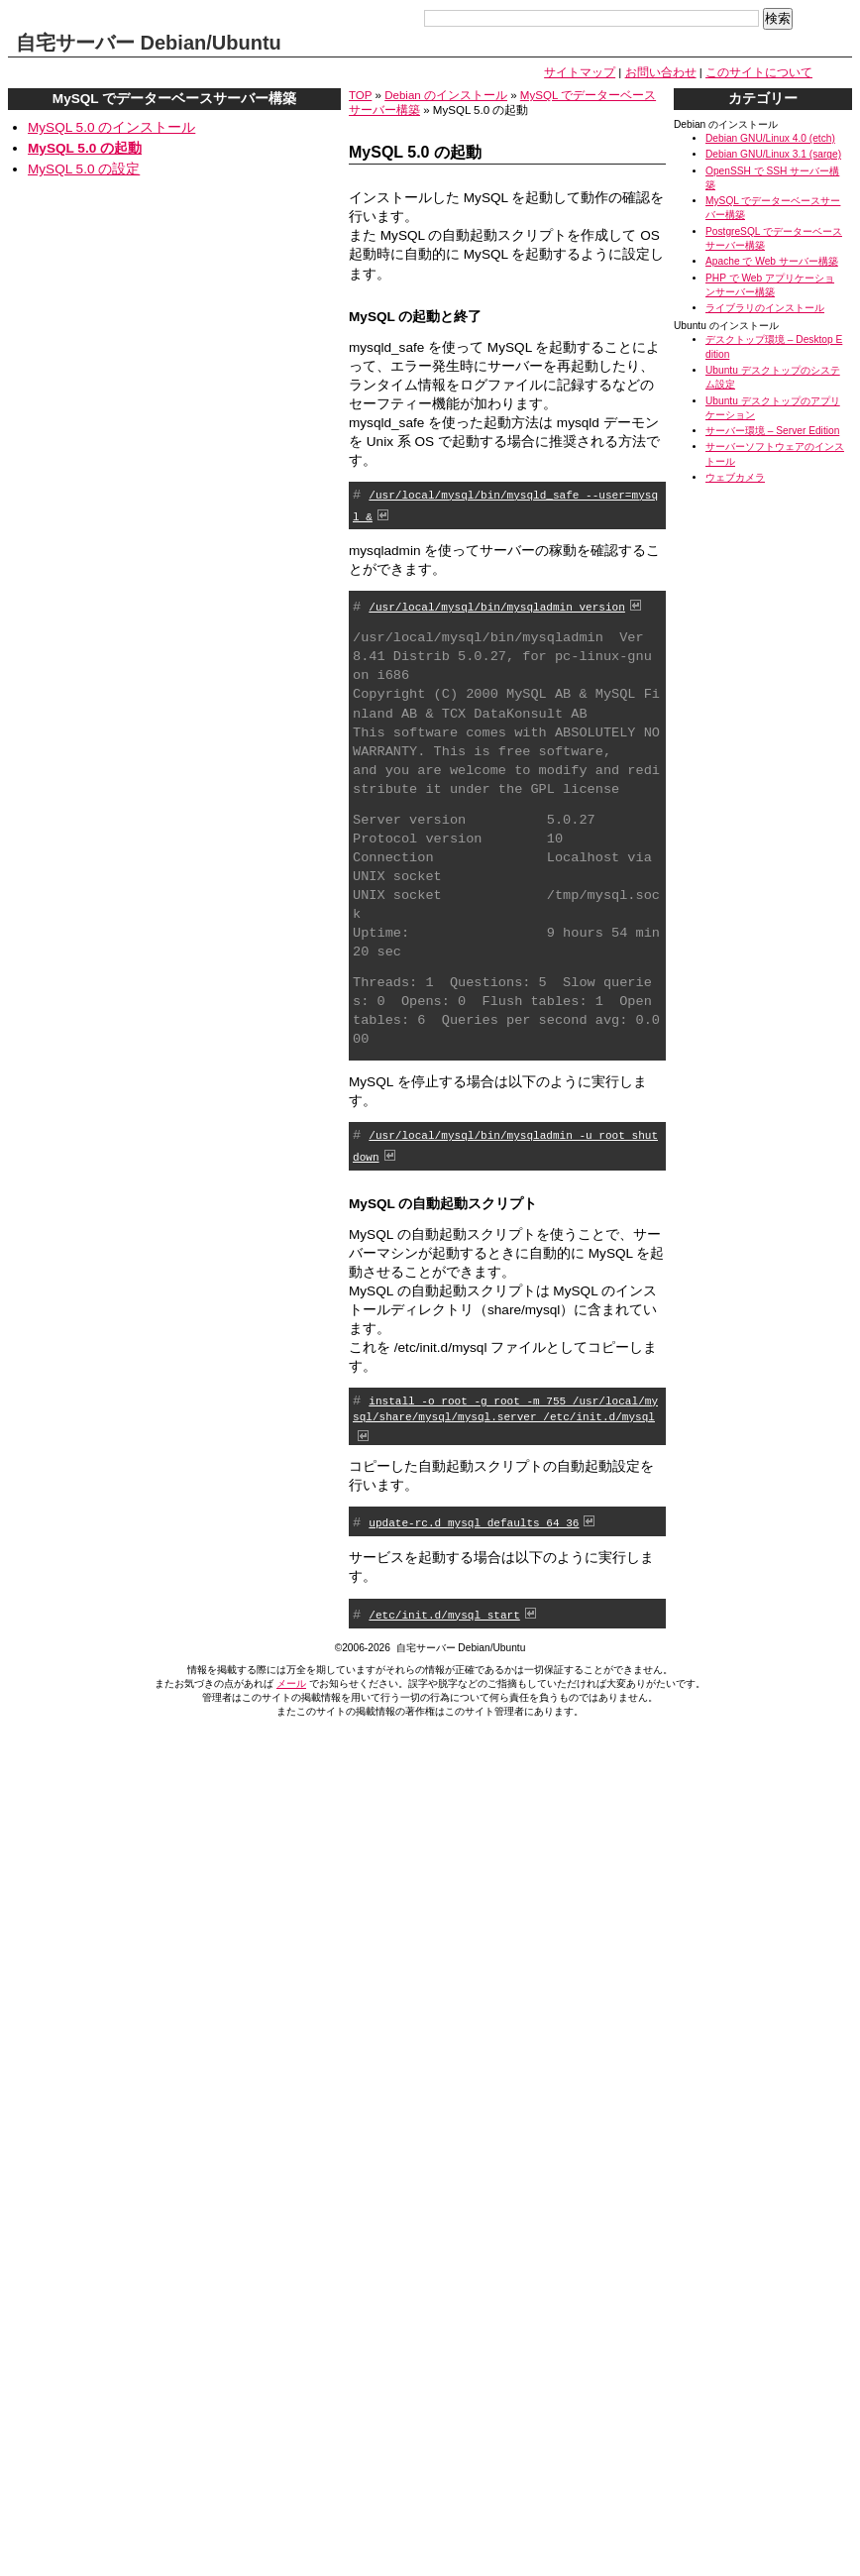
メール (291, 1679)
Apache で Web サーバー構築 (771, 261)
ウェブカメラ (735, 477)
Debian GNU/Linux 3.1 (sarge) (773, 154)
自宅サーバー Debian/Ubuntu (148, 43)
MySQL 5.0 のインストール (111, 127)
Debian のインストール (445, 95)
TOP (360, 95)
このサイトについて (758, 72)
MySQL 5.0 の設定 (84, 169)
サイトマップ (579, 72)
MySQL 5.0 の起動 (85, 148)
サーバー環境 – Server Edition (772, 430)
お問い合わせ (661, 72)
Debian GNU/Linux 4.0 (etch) (770, 138)
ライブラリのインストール (764, 307)
